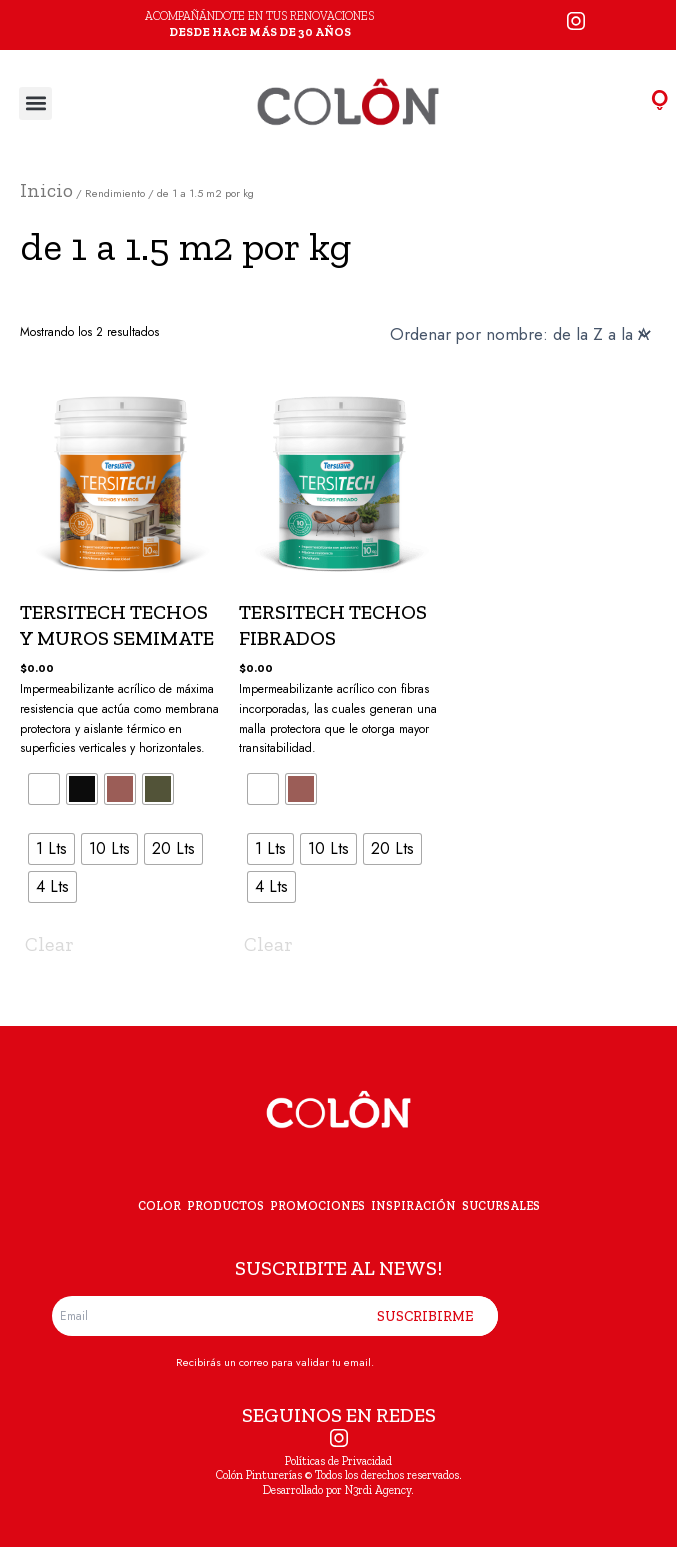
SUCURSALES (501, 1206)
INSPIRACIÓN (413, 1206)
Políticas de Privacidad (338, 1461)
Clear (49, 944)
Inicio (46, 190)
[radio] (44, 789)
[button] (35, 103)
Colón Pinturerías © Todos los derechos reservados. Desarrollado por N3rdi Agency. (339, 1482)
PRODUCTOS (225, 1206)
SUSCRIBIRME (425, 1316)
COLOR (159, 1206)
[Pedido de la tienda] (527, 334)
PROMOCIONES (317, 1206)
